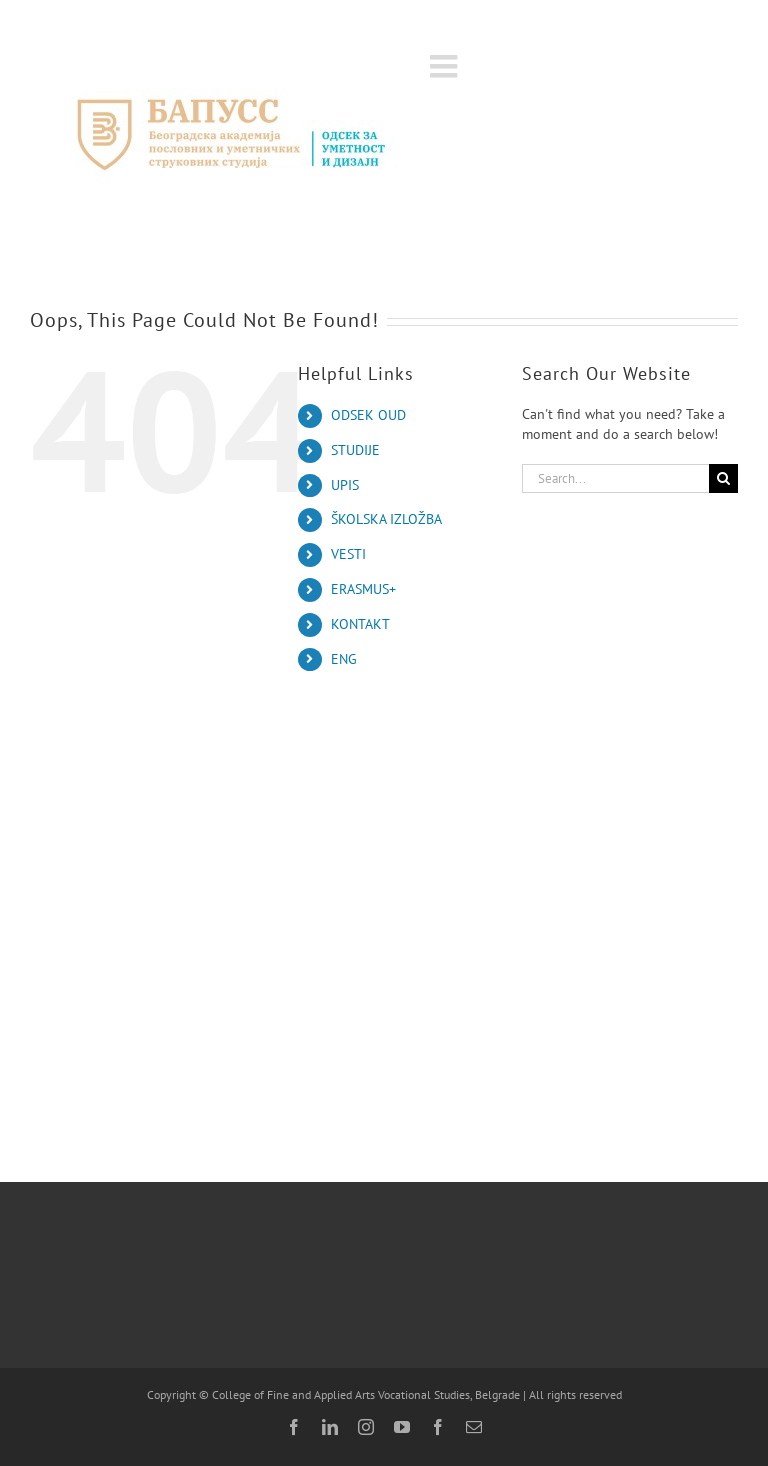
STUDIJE (355, 450)
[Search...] (615, 478)
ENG (344, 659)
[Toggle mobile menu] (446, 66)
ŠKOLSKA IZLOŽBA (386, 519)
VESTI (348, 554)
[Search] (723, 478)
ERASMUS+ (363, 589)
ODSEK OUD (368, 415)
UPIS (345, 485)
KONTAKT (360, 624)
